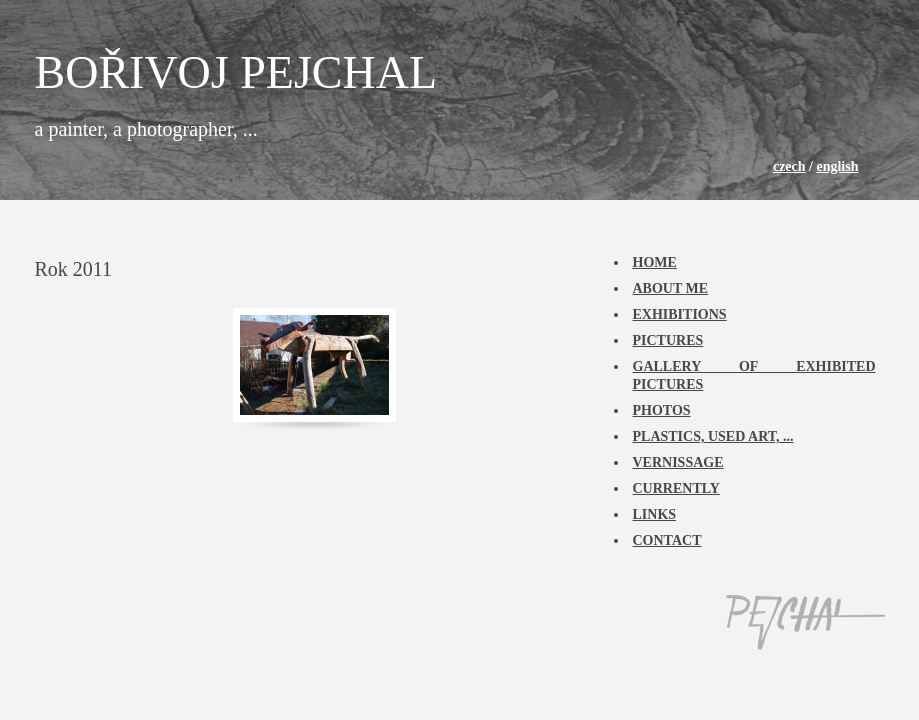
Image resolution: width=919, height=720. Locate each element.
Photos (662, 410)
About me (671, 288)
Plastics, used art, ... (713, 436)
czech (789, 166)
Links (655, 514)
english (837, 166)
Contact (667, 540)
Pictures (668, 340)
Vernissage (678, 462)
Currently (676, 488)
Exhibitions (680, 314)
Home (655, 262)
